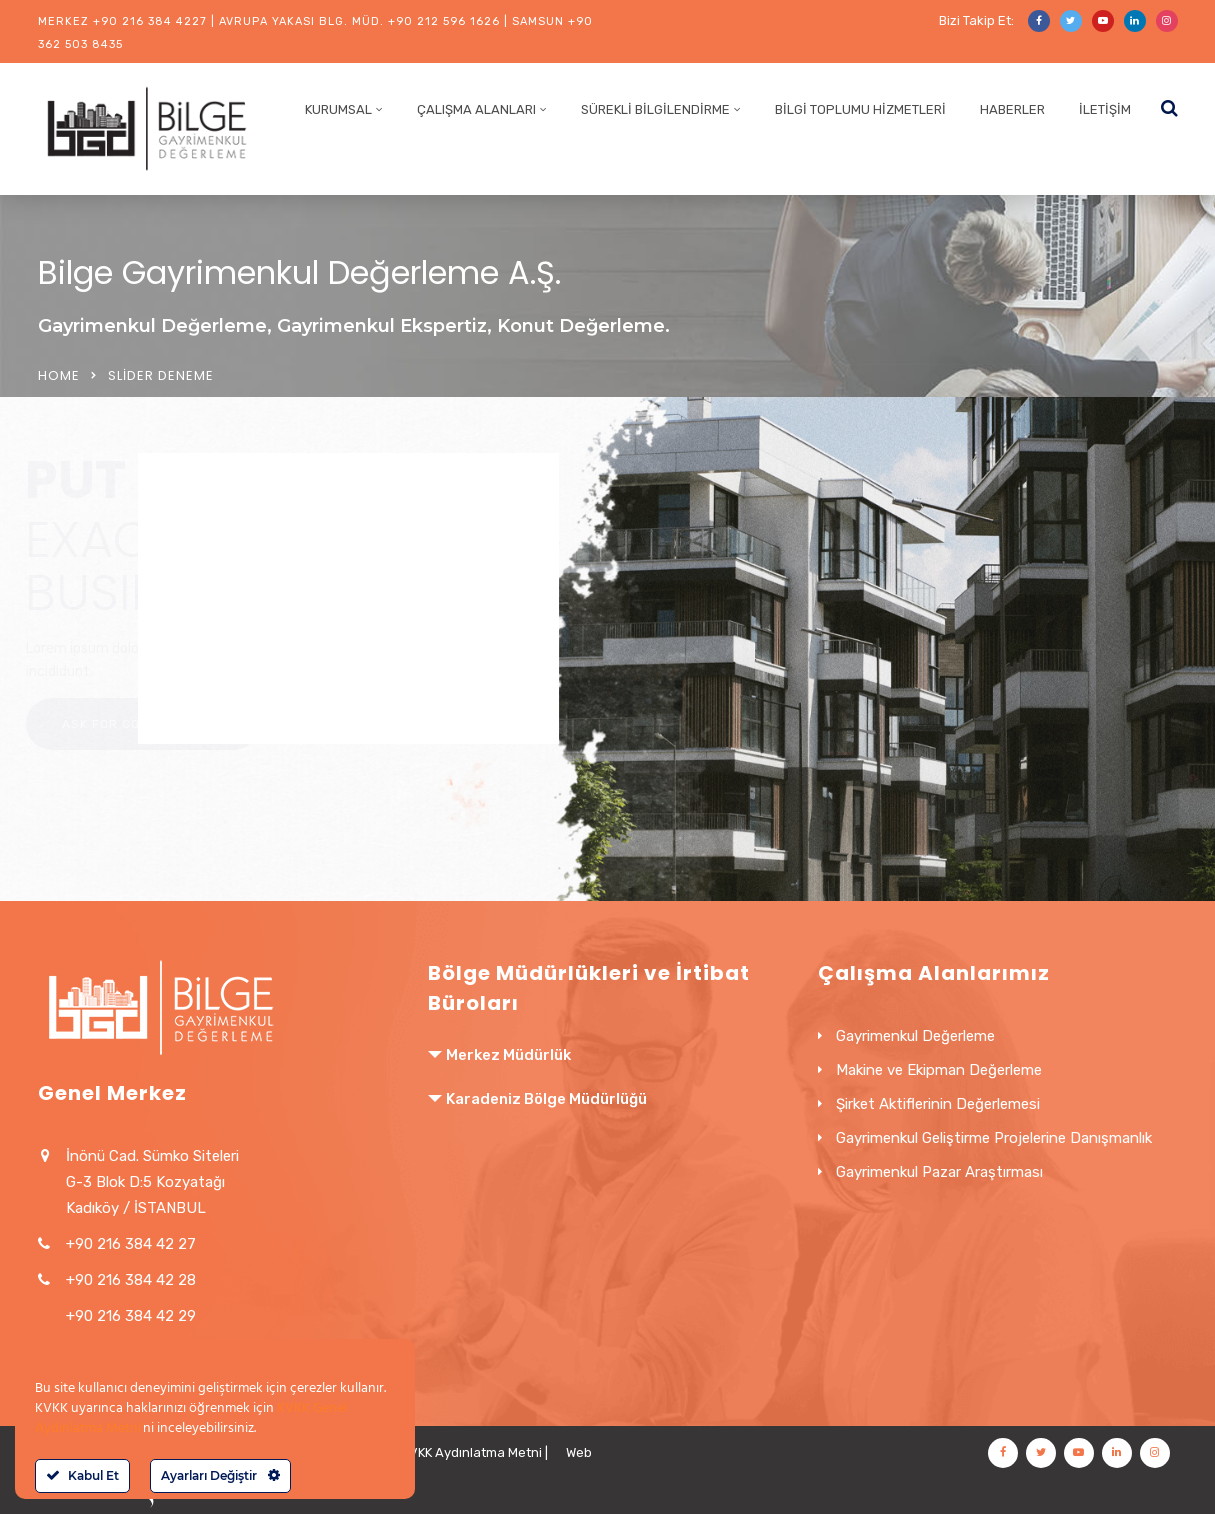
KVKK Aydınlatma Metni (472, 1452)
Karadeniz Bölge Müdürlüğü (546, 1099)
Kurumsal (338, 109)
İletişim (1105, 109)
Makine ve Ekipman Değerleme (939, 1070)
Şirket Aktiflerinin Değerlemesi (938, 1104)
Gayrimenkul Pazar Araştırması (939, 1172)
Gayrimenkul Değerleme (915, 1036)
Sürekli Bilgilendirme (655, 109)
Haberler (1012, 109)
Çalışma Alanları (476, 109)
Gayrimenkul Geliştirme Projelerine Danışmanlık (994, 1138)
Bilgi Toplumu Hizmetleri (860, 109)
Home (59, 375)
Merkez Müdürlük (508, 1055)
